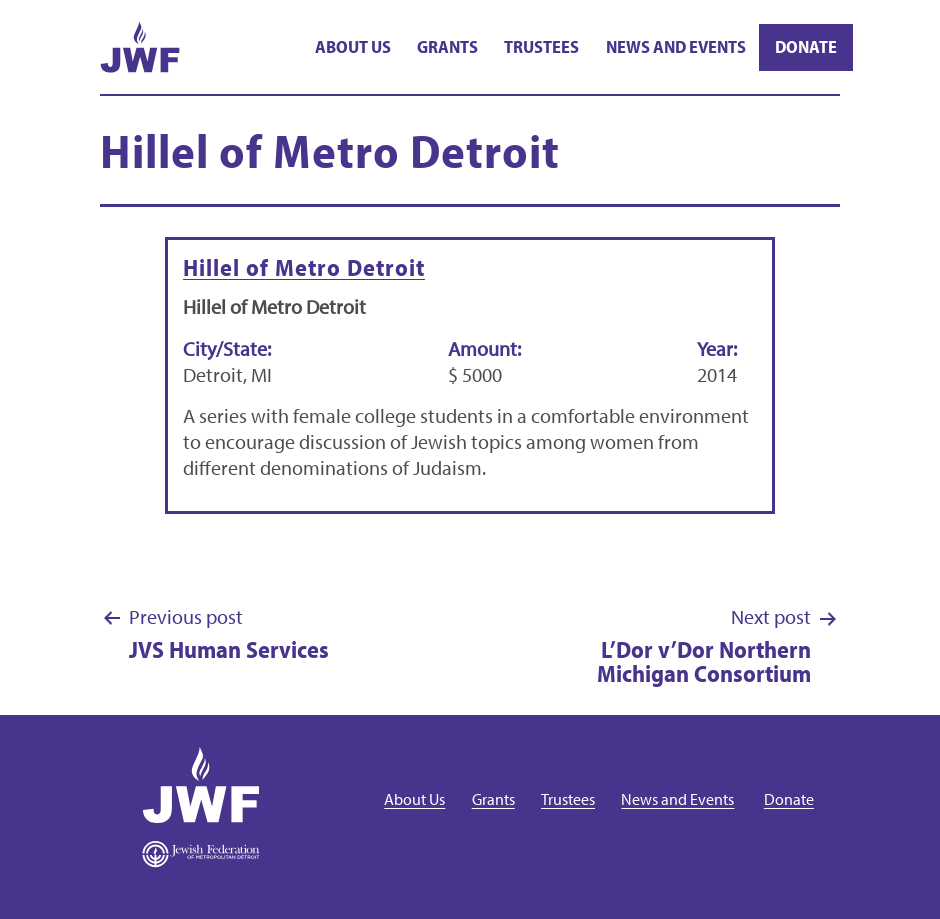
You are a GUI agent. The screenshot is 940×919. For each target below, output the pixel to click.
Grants (447, 46)
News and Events (676, 46)
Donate (806, 46)
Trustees (541, 46)
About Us (353, 46)
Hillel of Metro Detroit (304, 267)
